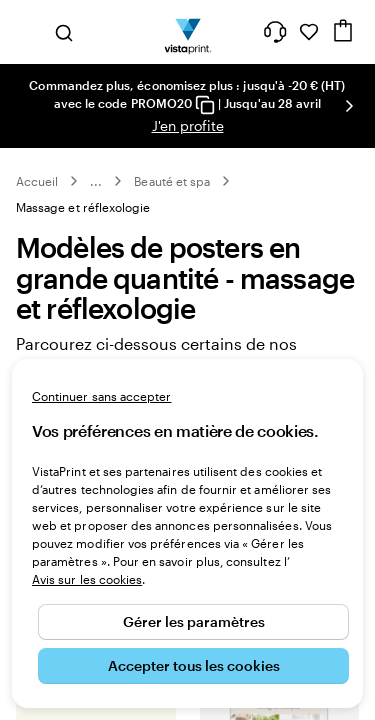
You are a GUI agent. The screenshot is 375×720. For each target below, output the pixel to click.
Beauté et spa (172, 181)
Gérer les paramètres (194, 621)
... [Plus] (96, 181)
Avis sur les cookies (87, 579)
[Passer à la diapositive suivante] (349, 106)
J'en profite (188, 125)
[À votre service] (275, 32)
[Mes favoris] (309, 32)
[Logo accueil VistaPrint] (187, 32)
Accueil (37, 181)
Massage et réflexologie (83, 207)
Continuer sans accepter (101, 396)
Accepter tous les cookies (194, 665)
